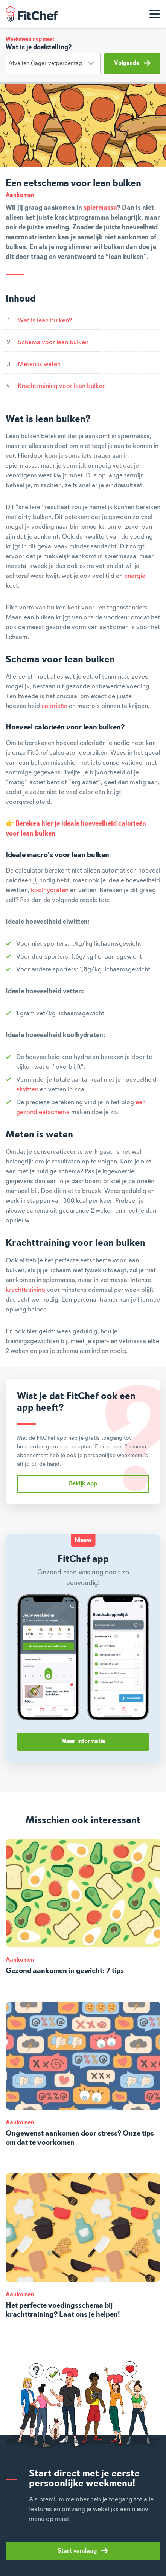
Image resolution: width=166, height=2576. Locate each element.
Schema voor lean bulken (53, 342)
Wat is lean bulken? (45, 320)
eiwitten (27, 1089)
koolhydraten (50, 890)
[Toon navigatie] (154, 14)
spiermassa (100, 208)
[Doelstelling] (53, 63)
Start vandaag (83, 2550)
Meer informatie (83, 1742)
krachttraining (25, 1289)
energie (134, 575)
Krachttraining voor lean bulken (62, 386)
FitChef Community (32, 14)
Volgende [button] (132, 63)
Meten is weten (39, 364)
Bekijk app (83, 1484)
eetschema (54, 1112)
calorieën (54, 706)
